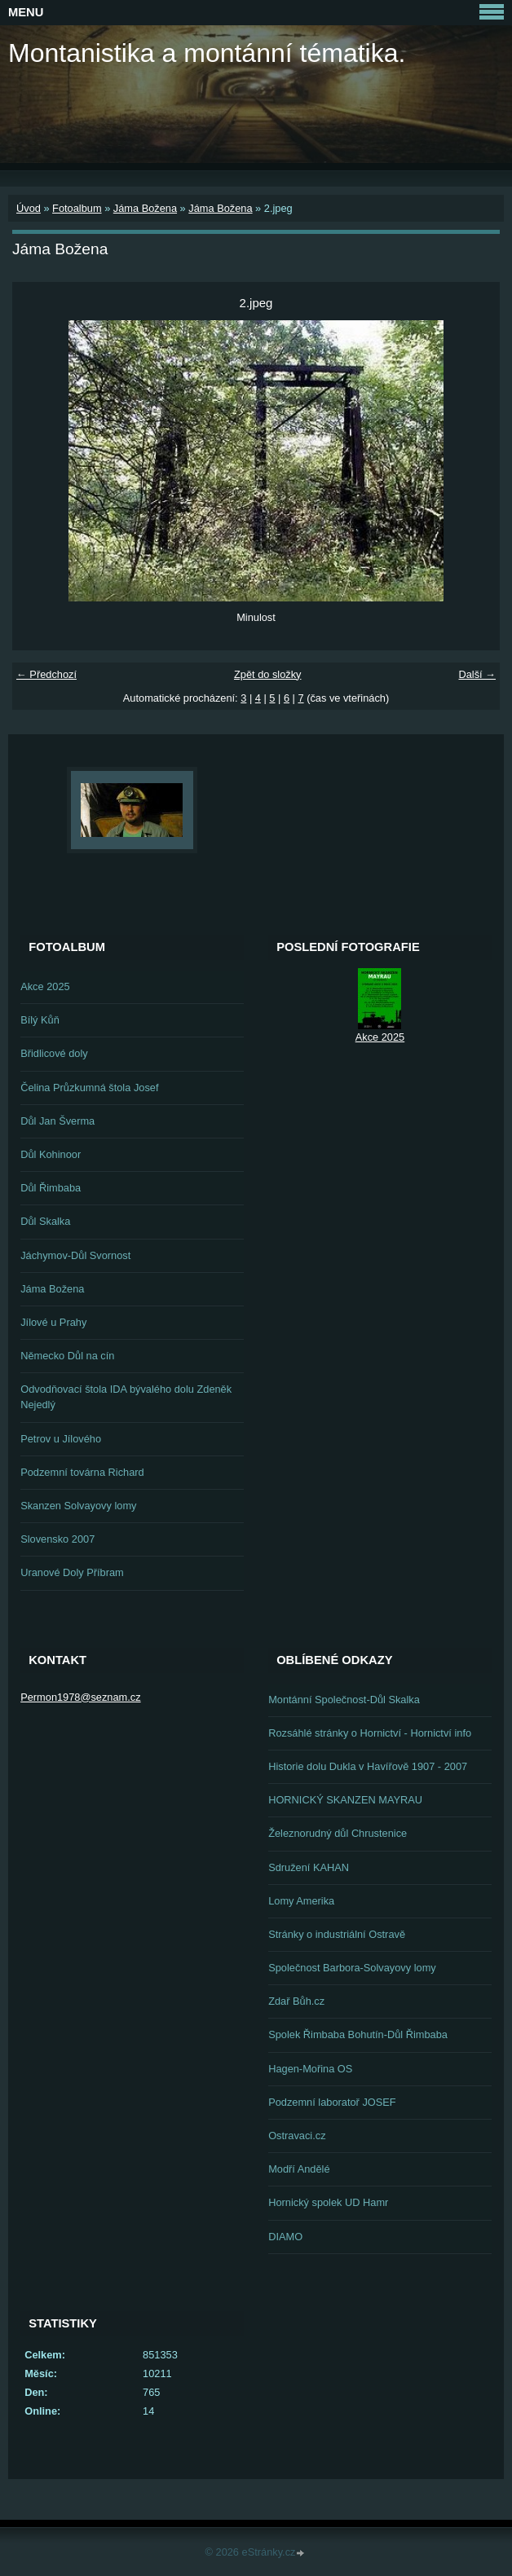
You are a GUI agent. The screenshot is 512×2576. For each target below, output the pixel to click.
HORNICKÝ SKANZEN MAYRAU (345, 1800)
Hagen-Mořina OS (310, 2069)
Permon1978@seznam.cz (80, 1697)
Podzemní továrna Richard (82, 1472)
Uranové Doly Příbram (72, 1572)
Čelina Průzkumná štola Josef (89, 1087)
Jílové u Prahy (53, 1322)
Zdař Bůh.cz (296, 2001)
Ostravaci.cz (296, 2135)
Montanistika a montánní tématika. (206, 53)
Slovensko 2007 (57, 1539)
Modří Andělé (298, 2169)
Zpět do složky (268, 674)
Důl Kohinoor (50, 1154)
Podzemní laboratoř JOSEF (331, 2102)
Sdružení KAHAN (308, 1867)
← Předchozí (46, 674)
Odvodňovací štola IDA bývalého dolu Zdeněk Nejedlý (126, 1397)
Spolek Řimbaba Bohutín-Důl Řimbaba (358, 2034)
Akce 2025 (44, 986)
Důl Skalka (45, 1221)
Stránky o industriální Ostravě (336, 1934)
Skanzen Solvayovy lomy (78, 1505)
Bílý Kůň (40, 1020)
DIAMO (285, 2236)
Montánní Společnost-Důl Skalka (344, 1699)
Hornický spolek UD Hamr (328, 2202)
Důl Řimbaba (50, 1188)
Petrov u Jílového (60, 1439)
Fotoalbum (76, 208)
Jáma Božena (145, 208)
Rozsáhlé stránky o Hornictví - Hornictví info (369, 1733)
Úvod (28, 208)
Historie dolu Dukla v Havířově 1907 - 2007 (367, 1766)
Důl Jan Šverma (57, 1121)
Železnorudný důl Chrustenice (337, 1833)
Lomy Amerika (301, 1901)
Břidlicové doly (54, 1053)
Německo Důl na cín (67, 1356)
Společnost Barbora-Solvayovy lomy (352, 1968)
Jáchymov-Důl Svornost (75, 1255)
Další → (477, 674)
